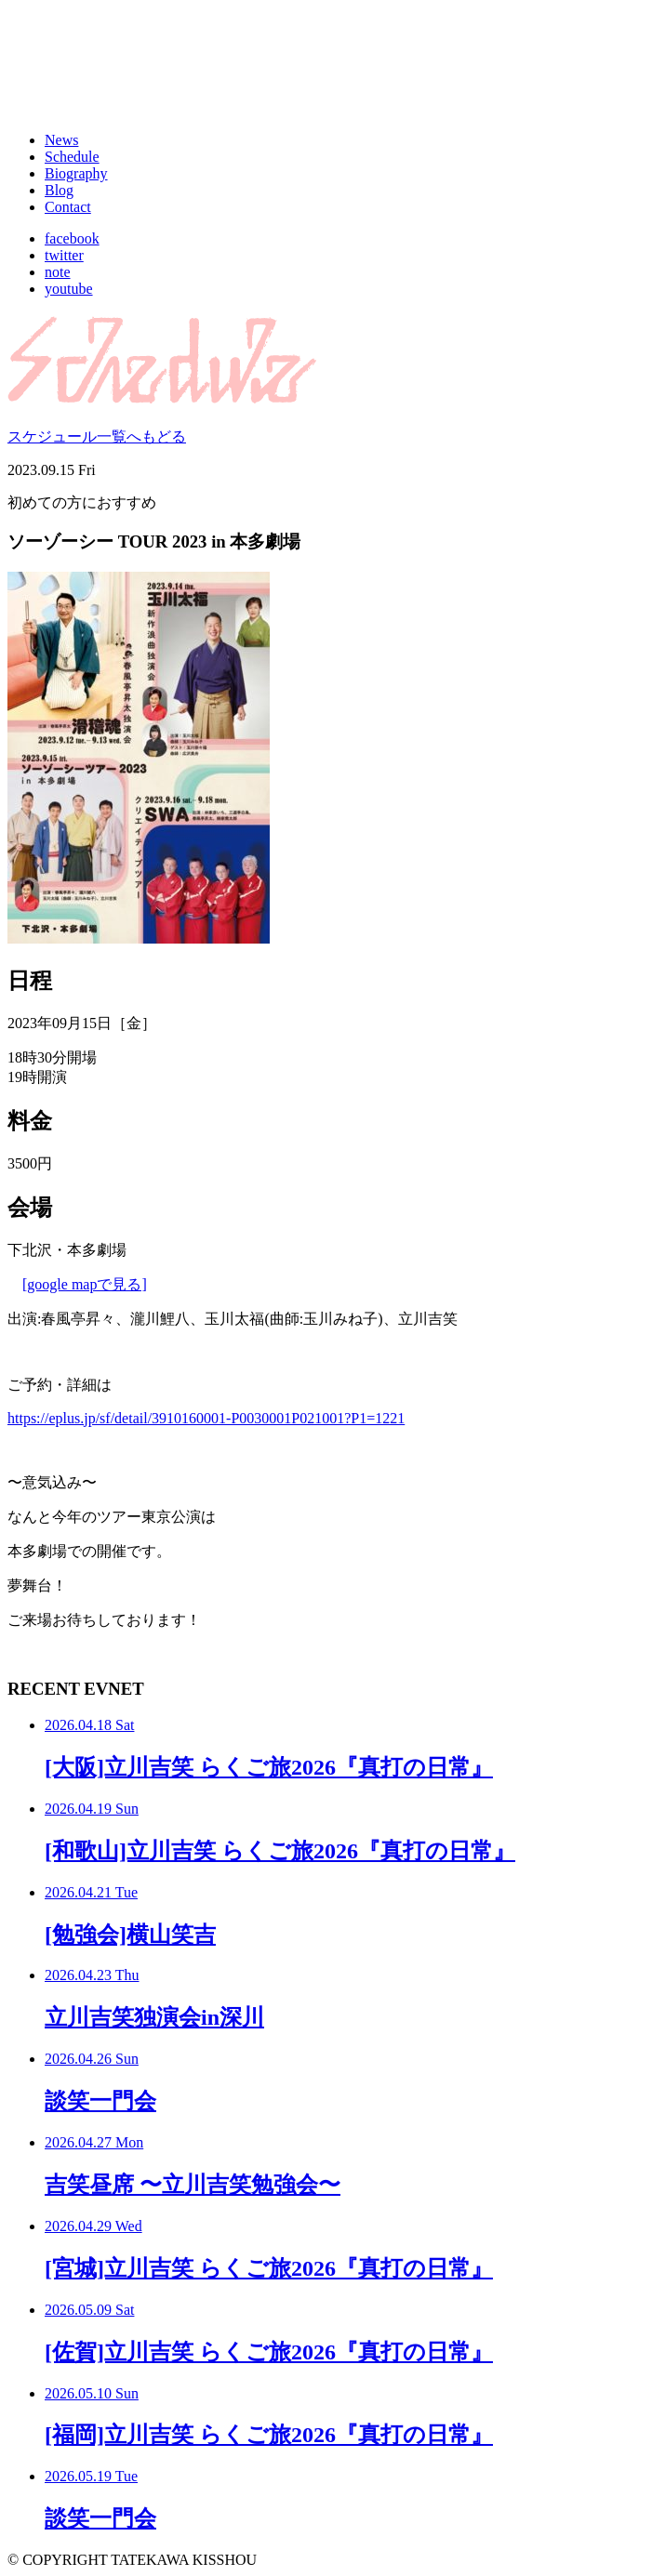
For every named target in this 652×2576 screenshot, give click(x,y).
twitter (64, 255)
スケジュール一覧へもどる (96, 436)
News (61, 140)
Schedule (72, 157)
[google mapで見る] (84, 1284)
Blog (59, 190)
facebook (72, 238)
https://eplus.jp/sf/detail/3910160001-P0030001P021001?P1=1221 (206, 1418)
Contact (68, 207)
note (58, 272)
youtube (69, 289)
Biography (76, 173)
